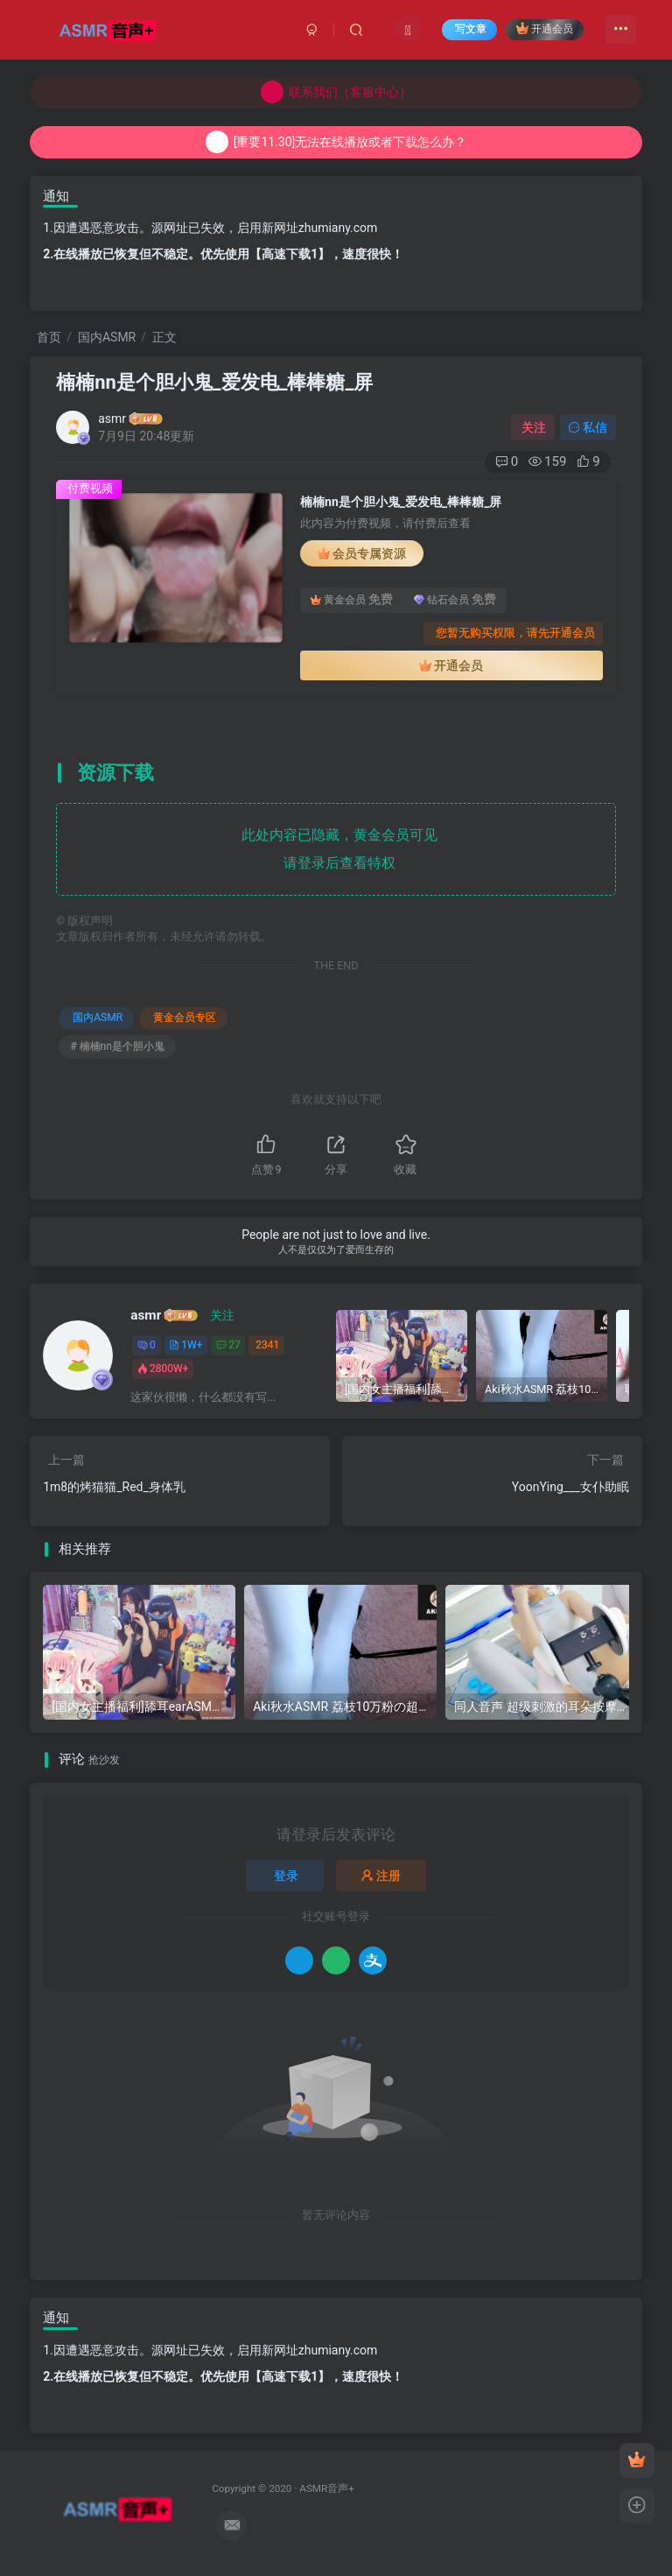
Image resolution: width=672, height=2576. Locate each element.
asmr (112, 419)
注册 (381, 1876)
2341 (267, 1345)
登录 (286, 1876)
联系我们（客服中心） (336, 92)
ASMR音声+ (326, 2488)
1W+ (185, 1345)
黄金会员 (352, 600)
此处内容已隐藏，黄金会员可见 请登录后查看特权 (336, 849)
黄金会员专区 (184, 1017)
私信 (588, 427)
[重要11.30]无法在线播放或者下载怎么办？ (336, 141)
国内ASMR (107, 337)
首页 (49, 337)
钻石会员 (455, 600)
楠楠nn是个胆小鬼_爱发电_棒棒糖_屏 (214, 382)
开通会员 (544, 28)
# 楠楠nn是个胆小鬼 (117, 1046)
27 (228, 1345)
